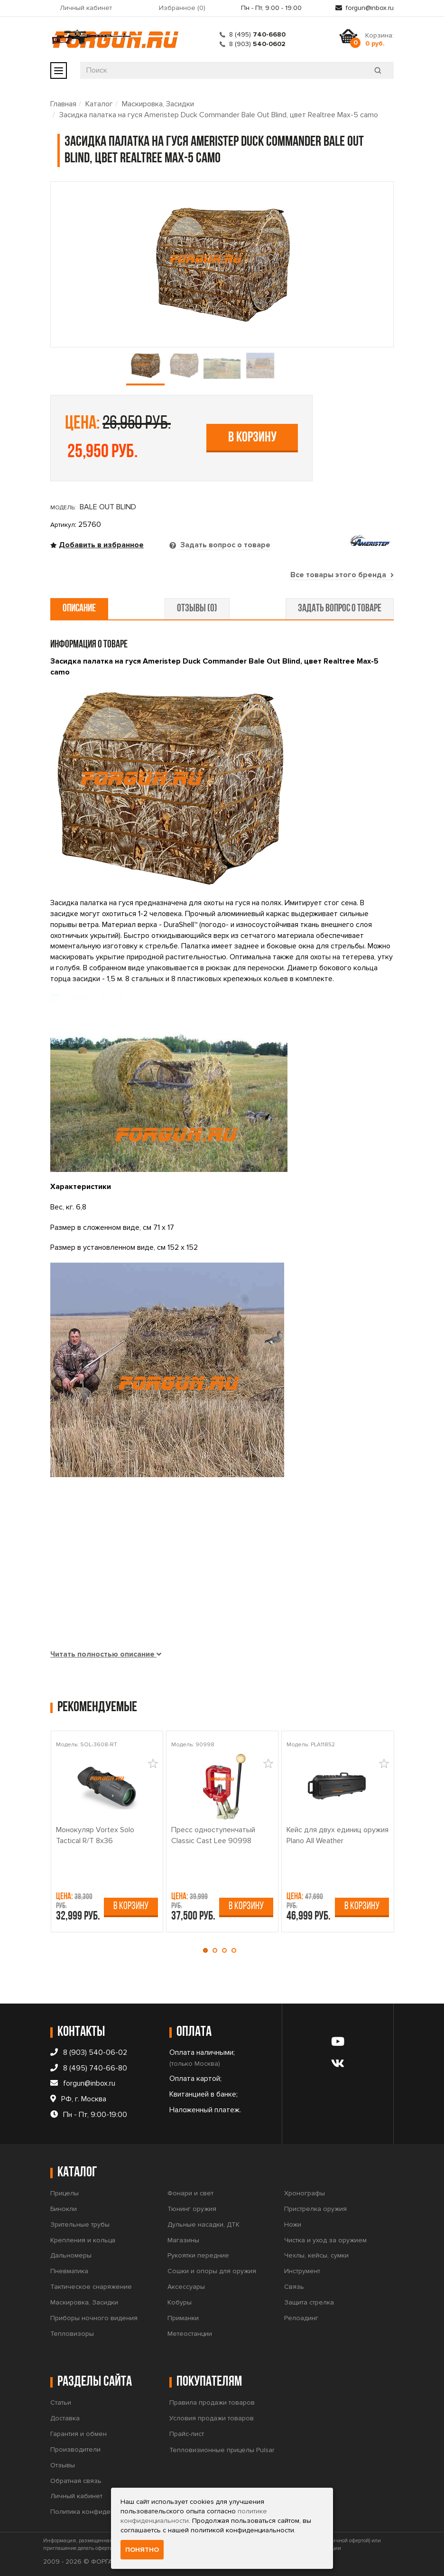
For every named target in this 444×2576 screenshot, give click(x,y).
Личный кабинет (86, 8)
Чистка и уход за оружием (325, 2240)
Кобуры (179, 2302)
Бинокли (63, 2209)
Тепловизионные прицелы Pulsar (221, 2450)
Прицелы (64, 2193)
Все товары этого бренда (342, 575)
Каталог (99, 104)
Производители (75, 2449)
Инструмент (302, 2271)
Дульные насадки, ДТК (203, 2224)
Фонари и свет (190, 2193)
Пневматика (69, 2271)
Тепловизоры (72, 2334)
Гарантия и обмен (78, 2434)
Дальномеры (71, 2255)
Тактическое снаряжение (91, 2287)
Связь (294, 2287)
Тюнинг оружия (191, 2209)
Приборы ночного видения (94, 2318)
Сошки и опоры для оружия (211, 2271)
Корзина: (379, 39)
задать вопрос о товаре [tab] (339, 608)
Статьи (60, 2402)
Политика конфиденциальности (100, 2512)
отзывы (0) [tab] (197, 608)
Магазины (183, 2240)
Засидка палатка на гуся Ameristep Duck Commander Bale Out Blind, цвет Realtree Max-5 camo (218, 115)
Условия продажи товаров (211, 2418)
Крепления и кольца (82, 2240)
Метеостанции (189, 2334)
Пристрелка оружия (315, 2209)
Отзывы (62, 2465)
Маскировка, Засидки (158, 104)
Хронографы (304, 2193)
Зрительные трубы (80, 2224)
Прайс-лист (186, 2434)
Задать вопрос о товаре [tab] (224, 545)
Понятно (142, 2550)
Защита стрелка (309, 2302)
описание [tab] (79, 608)
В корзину (252, 438)
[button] (208, 1950)
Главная (63, 104)
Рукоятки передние (198, 2255)
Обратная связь (76, 2481)
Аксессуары (186, 2287)
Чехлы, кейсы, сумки (316, 2255)
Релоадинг (301, 2318)
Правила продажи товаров (212, 2402)
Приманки (183, 2318)
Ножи (292, 2224)
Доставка (65, 2418)
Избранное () (182, 8)
